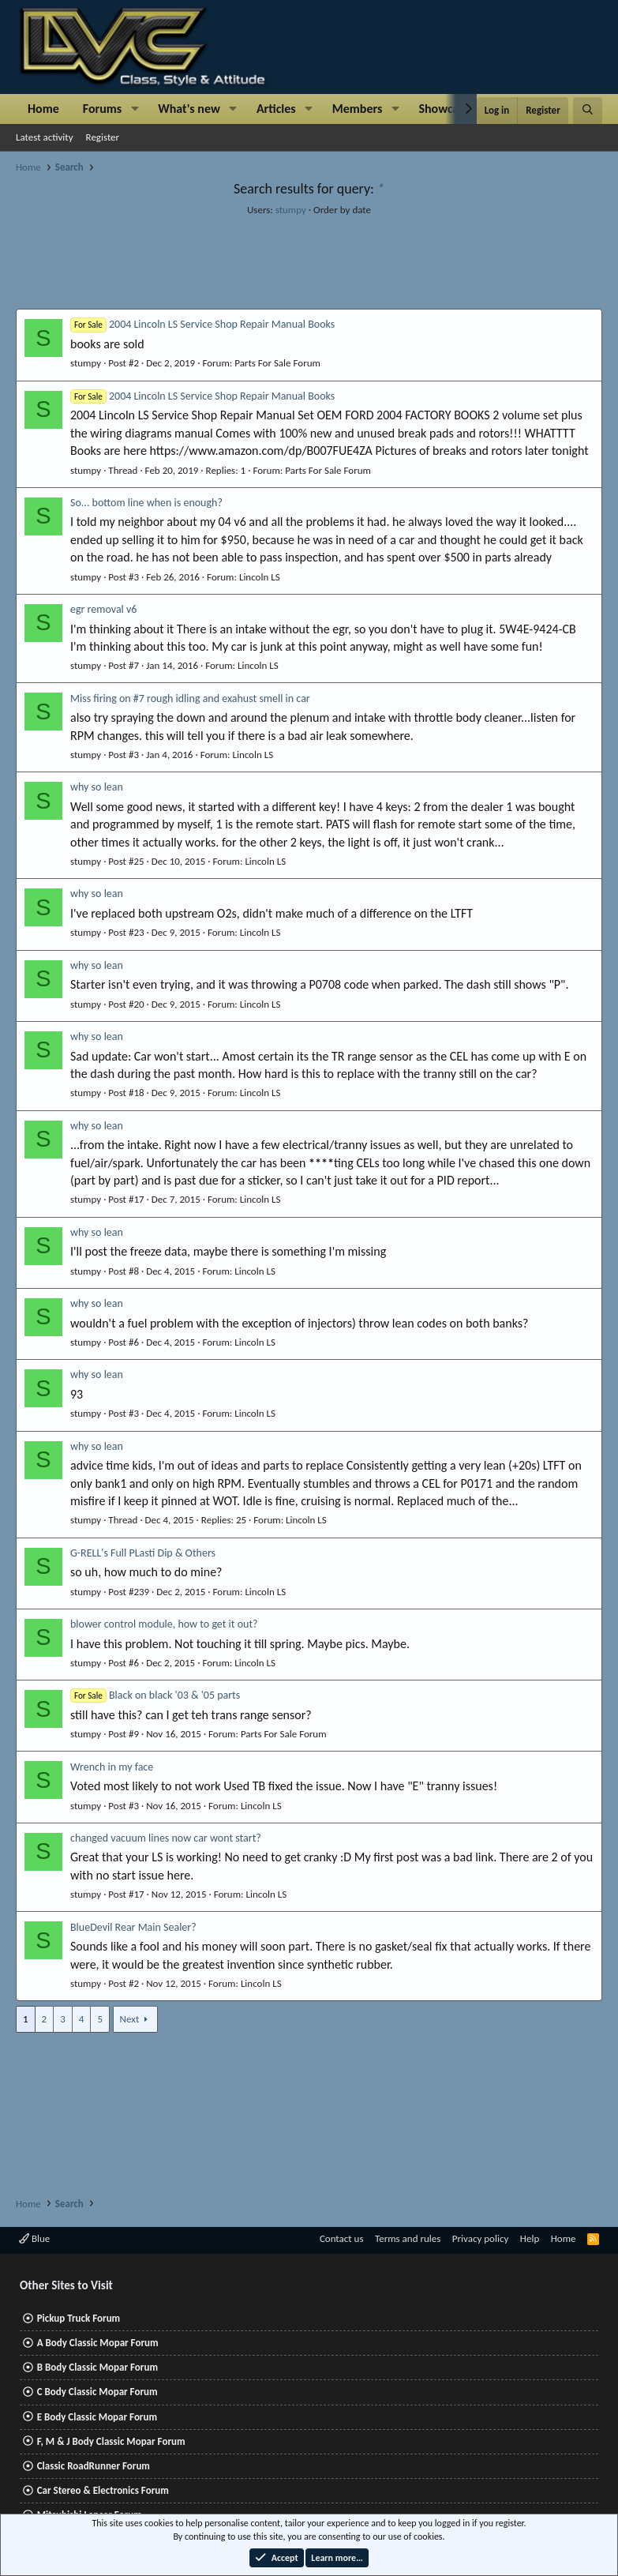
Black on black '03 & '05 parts (155, 1695)
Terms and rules (407, 2238)
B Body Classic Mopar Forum (97, 2367)
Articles (276, 108)
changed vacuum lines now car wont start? (165, 1838)
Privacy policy (480, 2238)
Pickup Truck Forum (78, 2318)
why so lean (96, 787)
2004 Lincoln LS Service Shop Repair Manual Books (202, 324)
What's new (189, 108)
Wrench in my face (111, 1767)
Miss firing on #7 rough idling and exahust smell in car (190, 698)
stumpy (290, 210)
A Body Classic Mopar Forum (98, 2343)
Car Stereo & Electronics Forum (103, 2490)
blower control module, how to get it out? (164, 1624)
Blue (34, 2238)
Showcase (444, 108)
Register (103, 137)
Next (130, 2019)
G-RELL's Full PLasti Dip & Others (142, 1553)
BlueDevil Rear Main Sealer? (133, 1927)
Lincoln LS (259, 577)
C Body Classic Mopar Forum (97, 2392)
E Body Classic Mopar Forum (97, 2417)
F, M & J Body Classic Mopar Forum (111, 2441)
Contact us (342, 2238)
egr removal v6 (103, 609)
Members (357, 108)
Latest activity (44, 137)
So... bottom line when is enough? (146, 502)
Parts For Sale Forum (277, 363)
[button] (134, 109)
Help (529, 2238)
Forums (102, 108)
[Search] (587, 110)
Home (43, 108)
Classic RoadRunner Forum (93, 2466)
